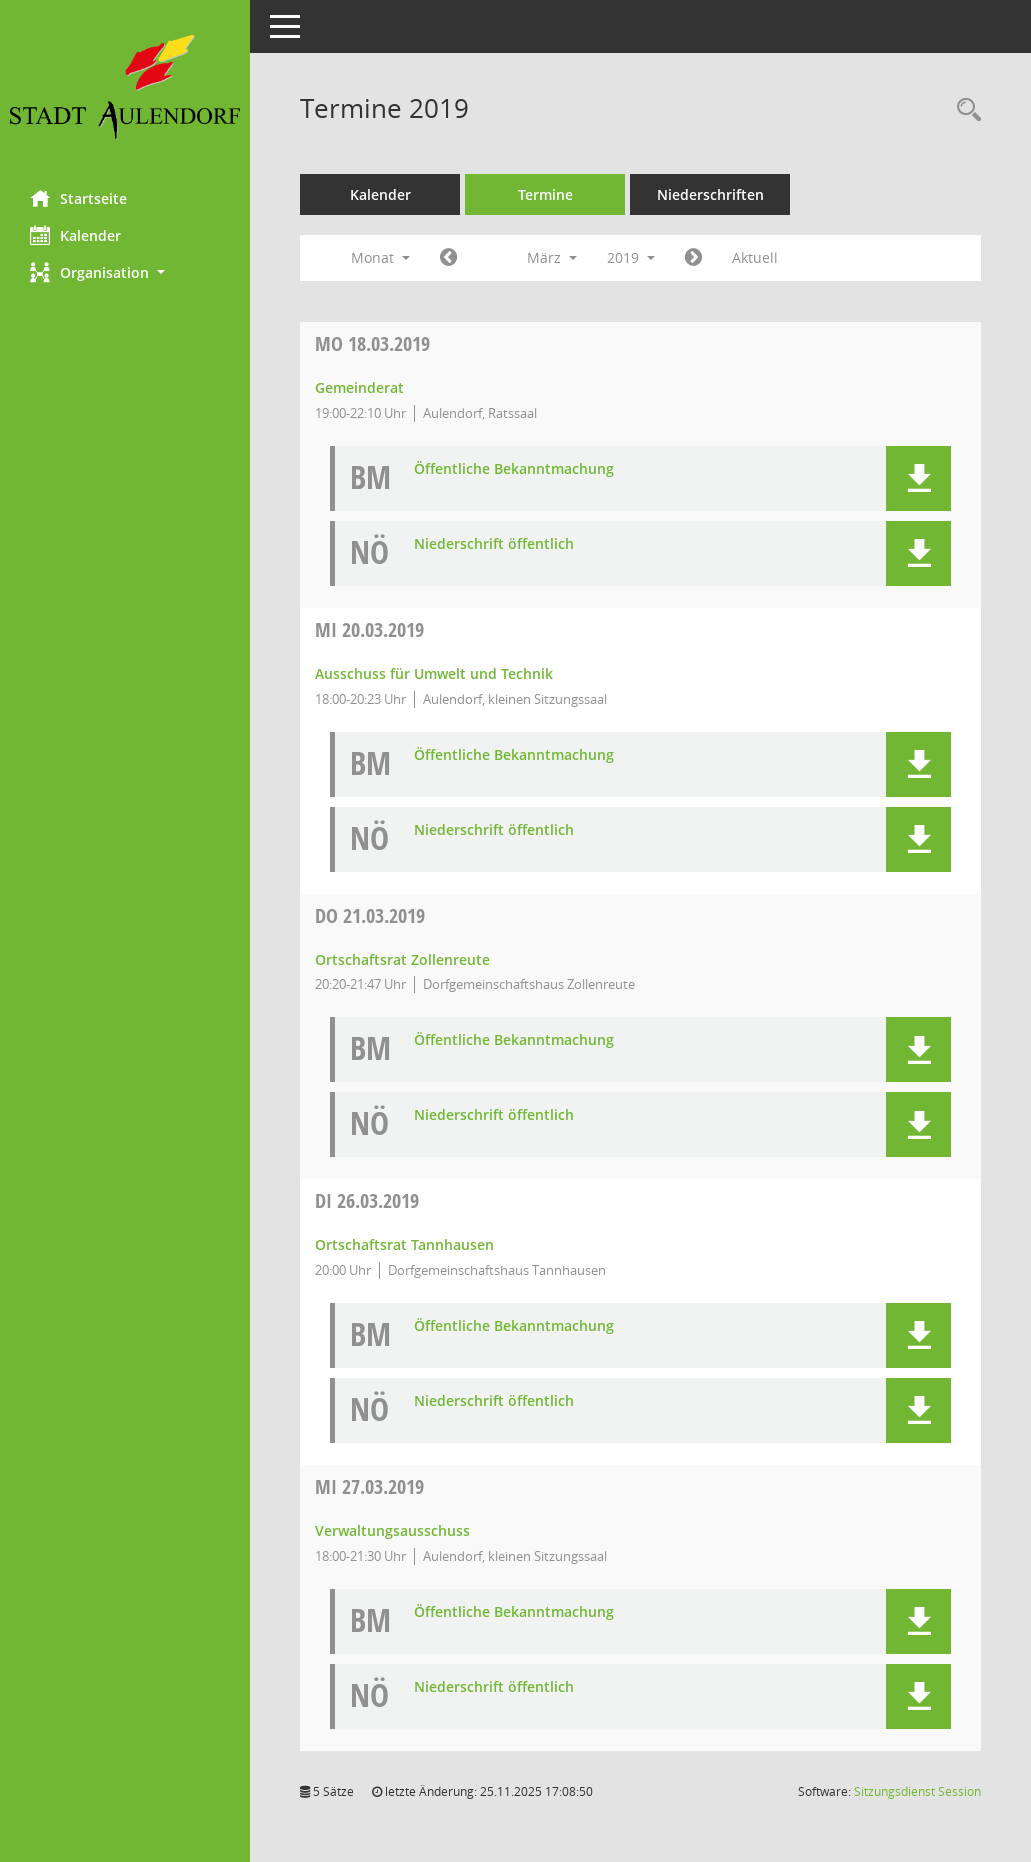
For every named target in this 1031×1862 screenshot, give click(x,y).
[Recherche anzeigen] (964, 110)
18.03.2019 (372, 343)
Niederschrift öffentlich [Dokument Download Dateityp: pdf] (494, 544)
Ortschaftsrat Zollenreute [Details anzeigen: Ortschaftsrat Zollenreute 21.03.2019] (402, 959)
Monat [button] (380, 257)
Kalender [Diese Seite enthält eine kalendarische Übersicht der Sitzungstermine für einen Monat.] (75, 235)
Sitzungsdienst (917, 1791)
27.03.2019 (369, 1486)
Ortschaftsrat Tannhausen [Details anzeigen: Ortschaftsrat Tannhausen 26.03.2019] (404, 1244)
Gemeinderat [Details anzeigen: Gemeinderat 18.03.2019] (359, 387)
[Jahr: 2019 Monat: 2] (448, 258)
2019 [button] (631, 257)
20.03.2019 (369, 629)
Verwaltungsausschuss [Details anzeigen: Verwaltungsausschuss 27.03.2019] (392, 1530)
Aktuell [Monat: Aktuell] (755, 257)
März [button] (552, 257)
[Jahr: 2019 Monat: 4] (693, 258)
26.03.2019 (367, 1200)
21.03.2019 (370, 915)
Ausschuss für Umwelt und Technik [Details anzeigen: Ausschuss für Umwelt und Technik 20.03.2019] (434, 673)
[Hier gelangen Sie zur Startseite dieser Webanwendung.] (125, 87)
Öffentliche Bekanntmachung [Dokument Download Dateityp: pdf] (514, 469)
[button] (125, 272)
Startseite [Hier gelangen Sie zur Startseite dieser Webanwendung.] (78, 198)
